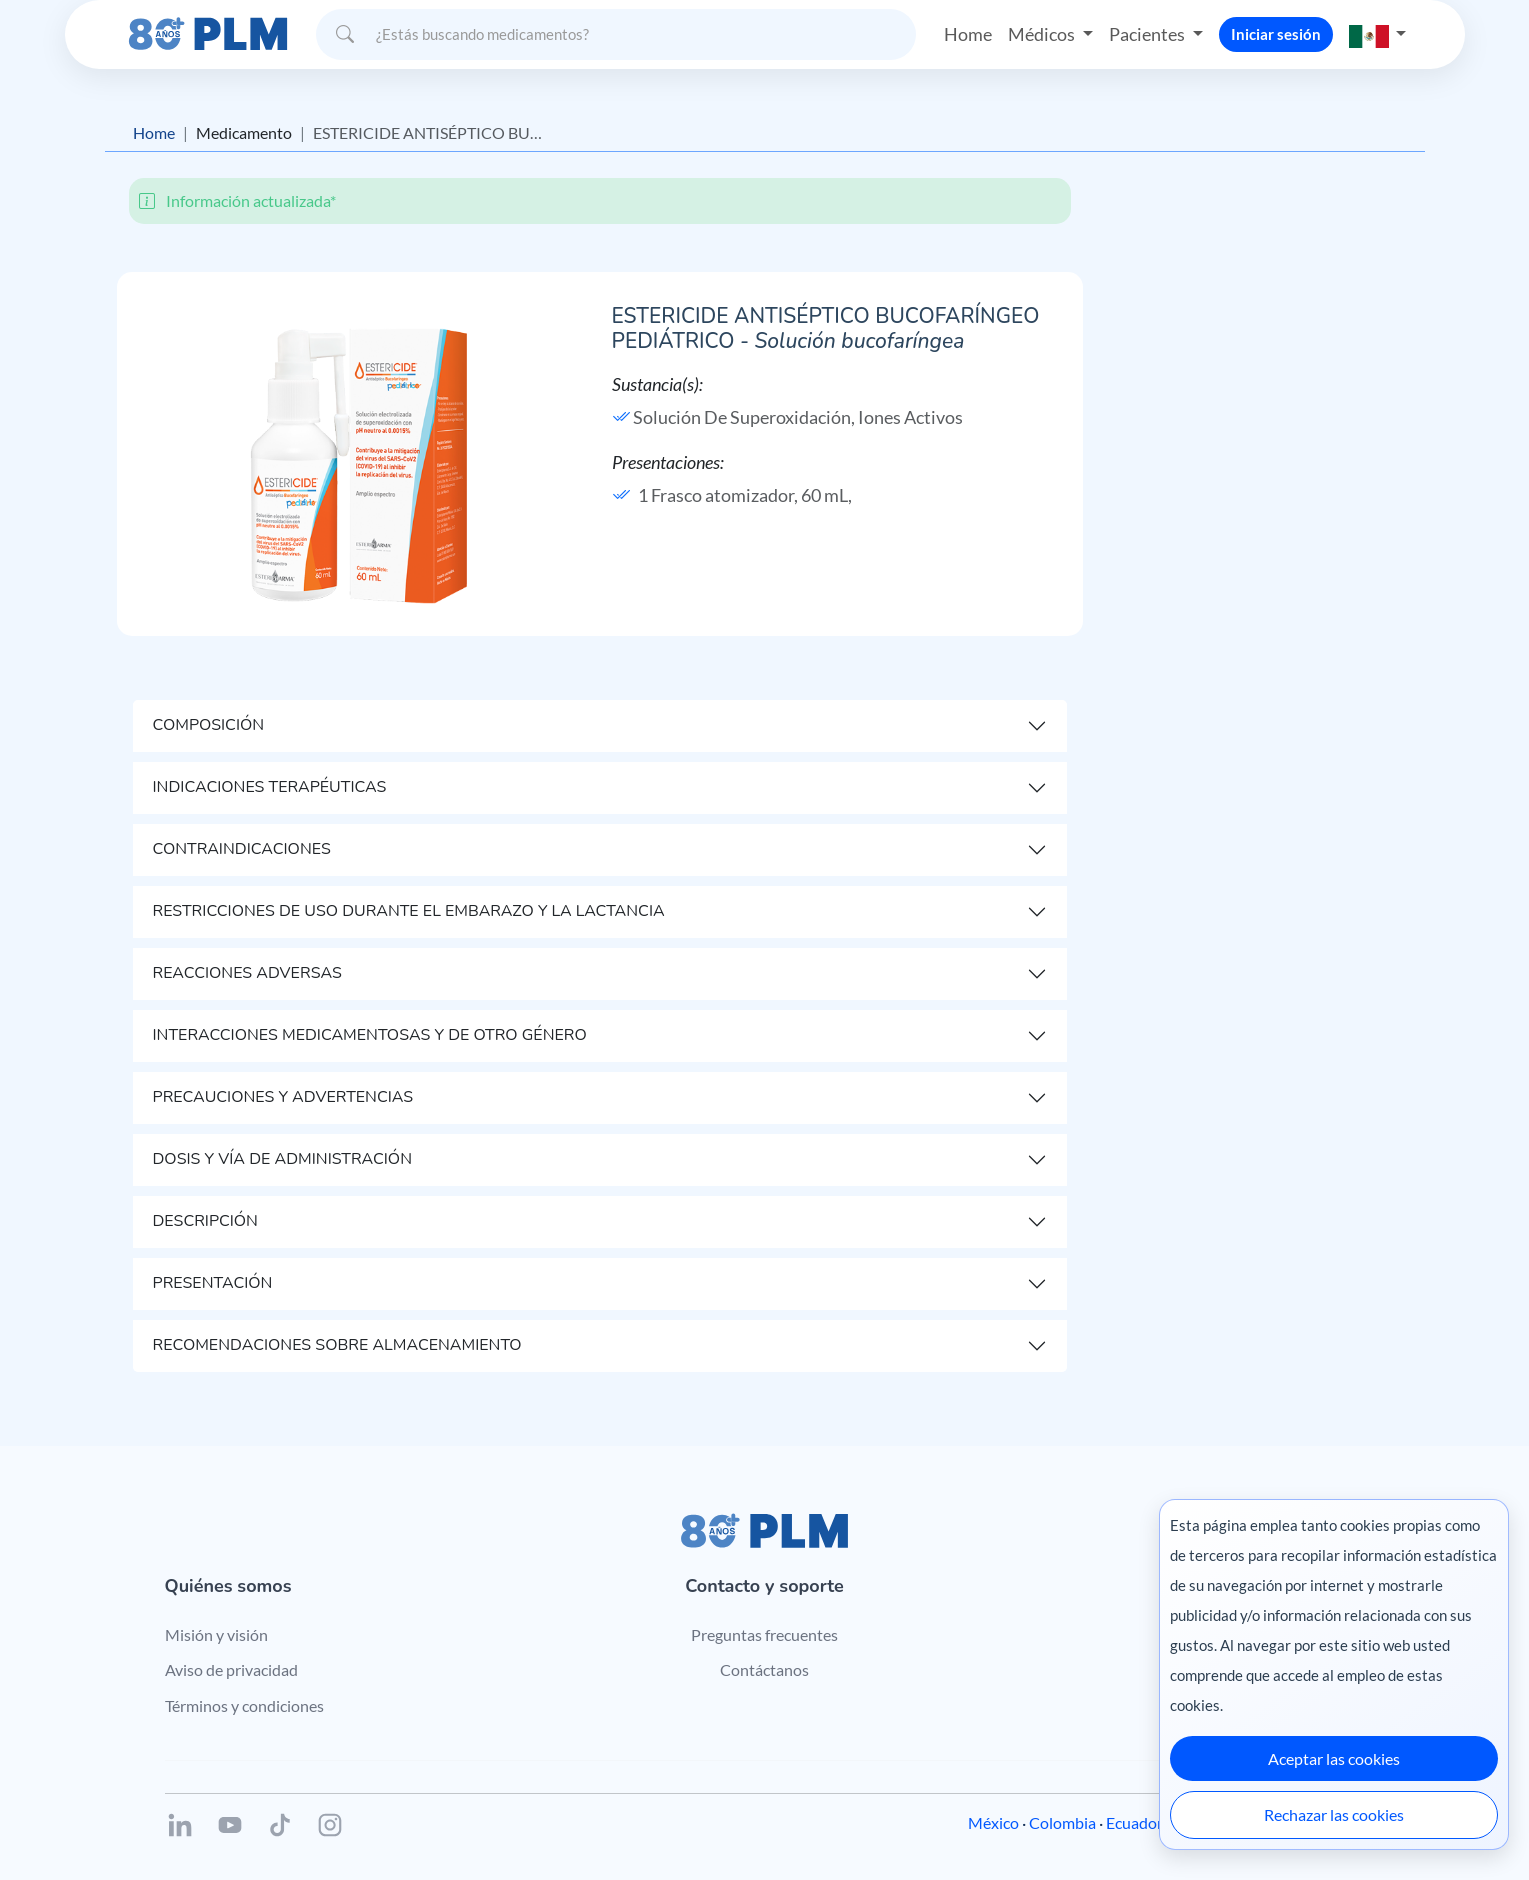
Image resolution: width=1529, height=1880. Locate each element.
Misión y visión (216, 1634)
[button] (1378, 34)
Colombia (1062, 1822)
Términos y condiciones (244, 1705)
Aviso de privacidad (231, 1669)
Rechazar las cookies (1334, 1814)
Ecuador (1134, 1822)
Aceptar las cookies (1334, 1758)
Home (968, 34)
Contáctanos (764, 1669)
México (993, 1822)
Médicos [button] (1043, 34)
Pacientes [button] (1148, 34)
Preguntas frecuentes (764, 1634)
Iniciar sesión (1276, 34)
